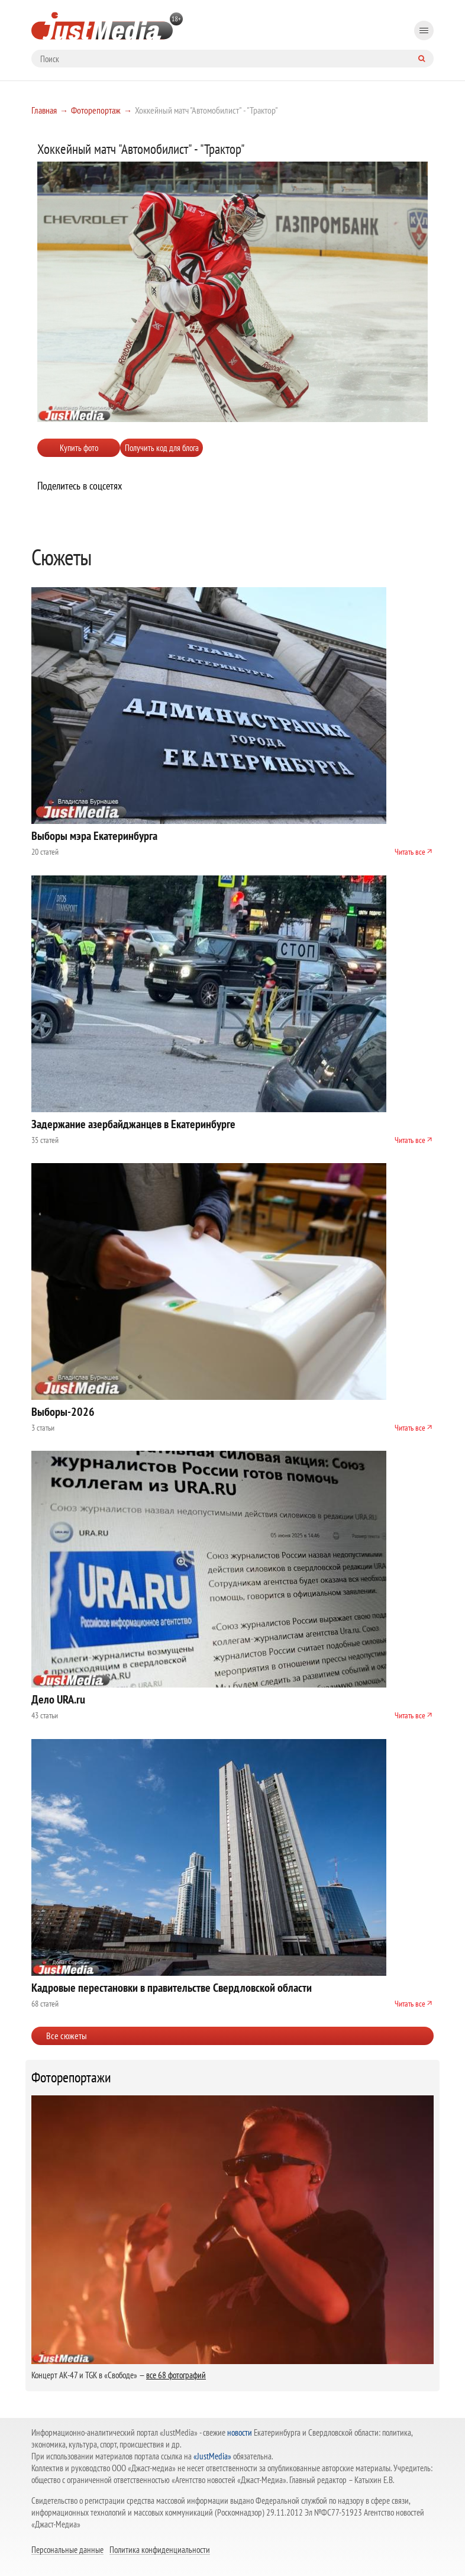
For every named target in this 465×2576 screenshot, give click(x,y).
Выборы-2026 (63, 1412)
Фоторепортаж (96, 110)
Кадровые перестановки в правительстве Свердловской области (171, 1988)
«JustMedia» (212, 2456)
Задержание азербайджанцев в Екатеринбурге (133, 1124)
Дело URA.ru (58, 1699)
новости (239, 2432)
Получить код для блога (162, 447)
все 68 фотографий (176, 2375)
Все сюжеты (66, 2036)
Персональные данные (67, 2549)
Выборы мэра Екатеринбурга (94, 836)
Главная (44, 110)
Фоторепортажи (71, 2077)
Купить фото (79, 447)
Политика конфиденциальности (159, 2549)
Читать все (410, 852)
